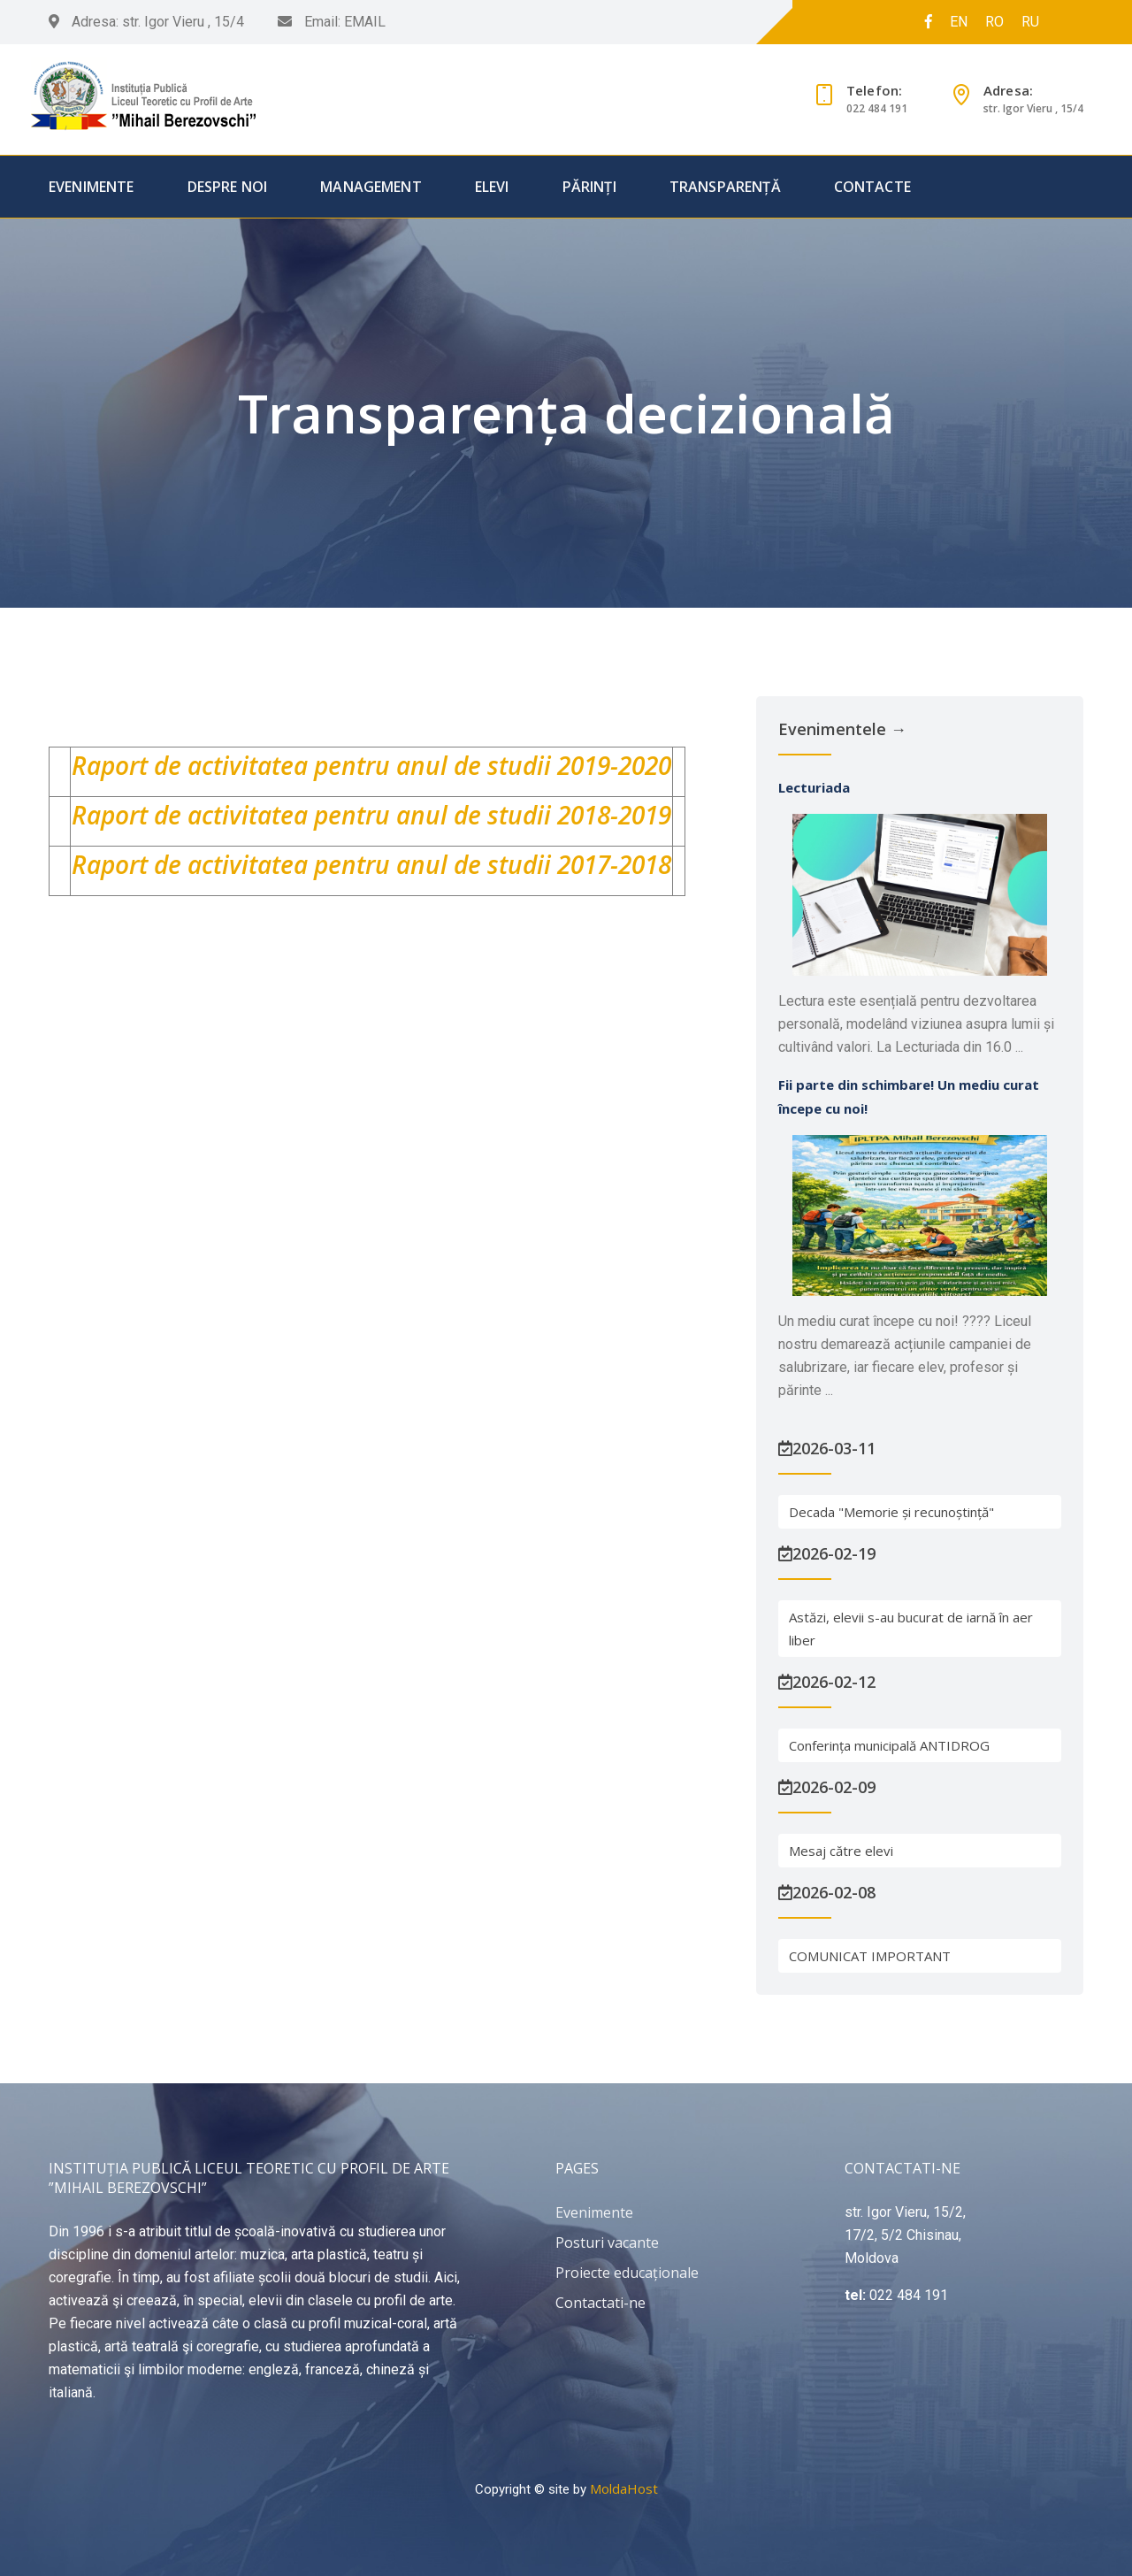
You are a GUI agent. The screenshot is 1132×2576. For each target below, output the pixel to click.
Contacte (872, 186)
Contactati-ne (600, 2302)
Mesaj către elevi (841, 1850)
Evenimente (91, 186)
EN (959, 21)
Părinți (589, 186)
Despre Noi (227, 186)
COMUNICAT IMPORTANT (870, 1956)
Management (371, 186)
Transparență (725, 186)
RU (1030, 21)
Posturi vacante (607, 2242)
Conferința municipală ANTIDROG (889, 1745)
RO (994, 21)
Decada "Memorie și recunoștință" (891, 1512)
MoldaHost (624, 2488)
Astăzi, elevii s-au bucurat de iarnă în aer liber (911, 1628)
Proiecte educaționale (627, 2272)
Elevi (492, 186)
